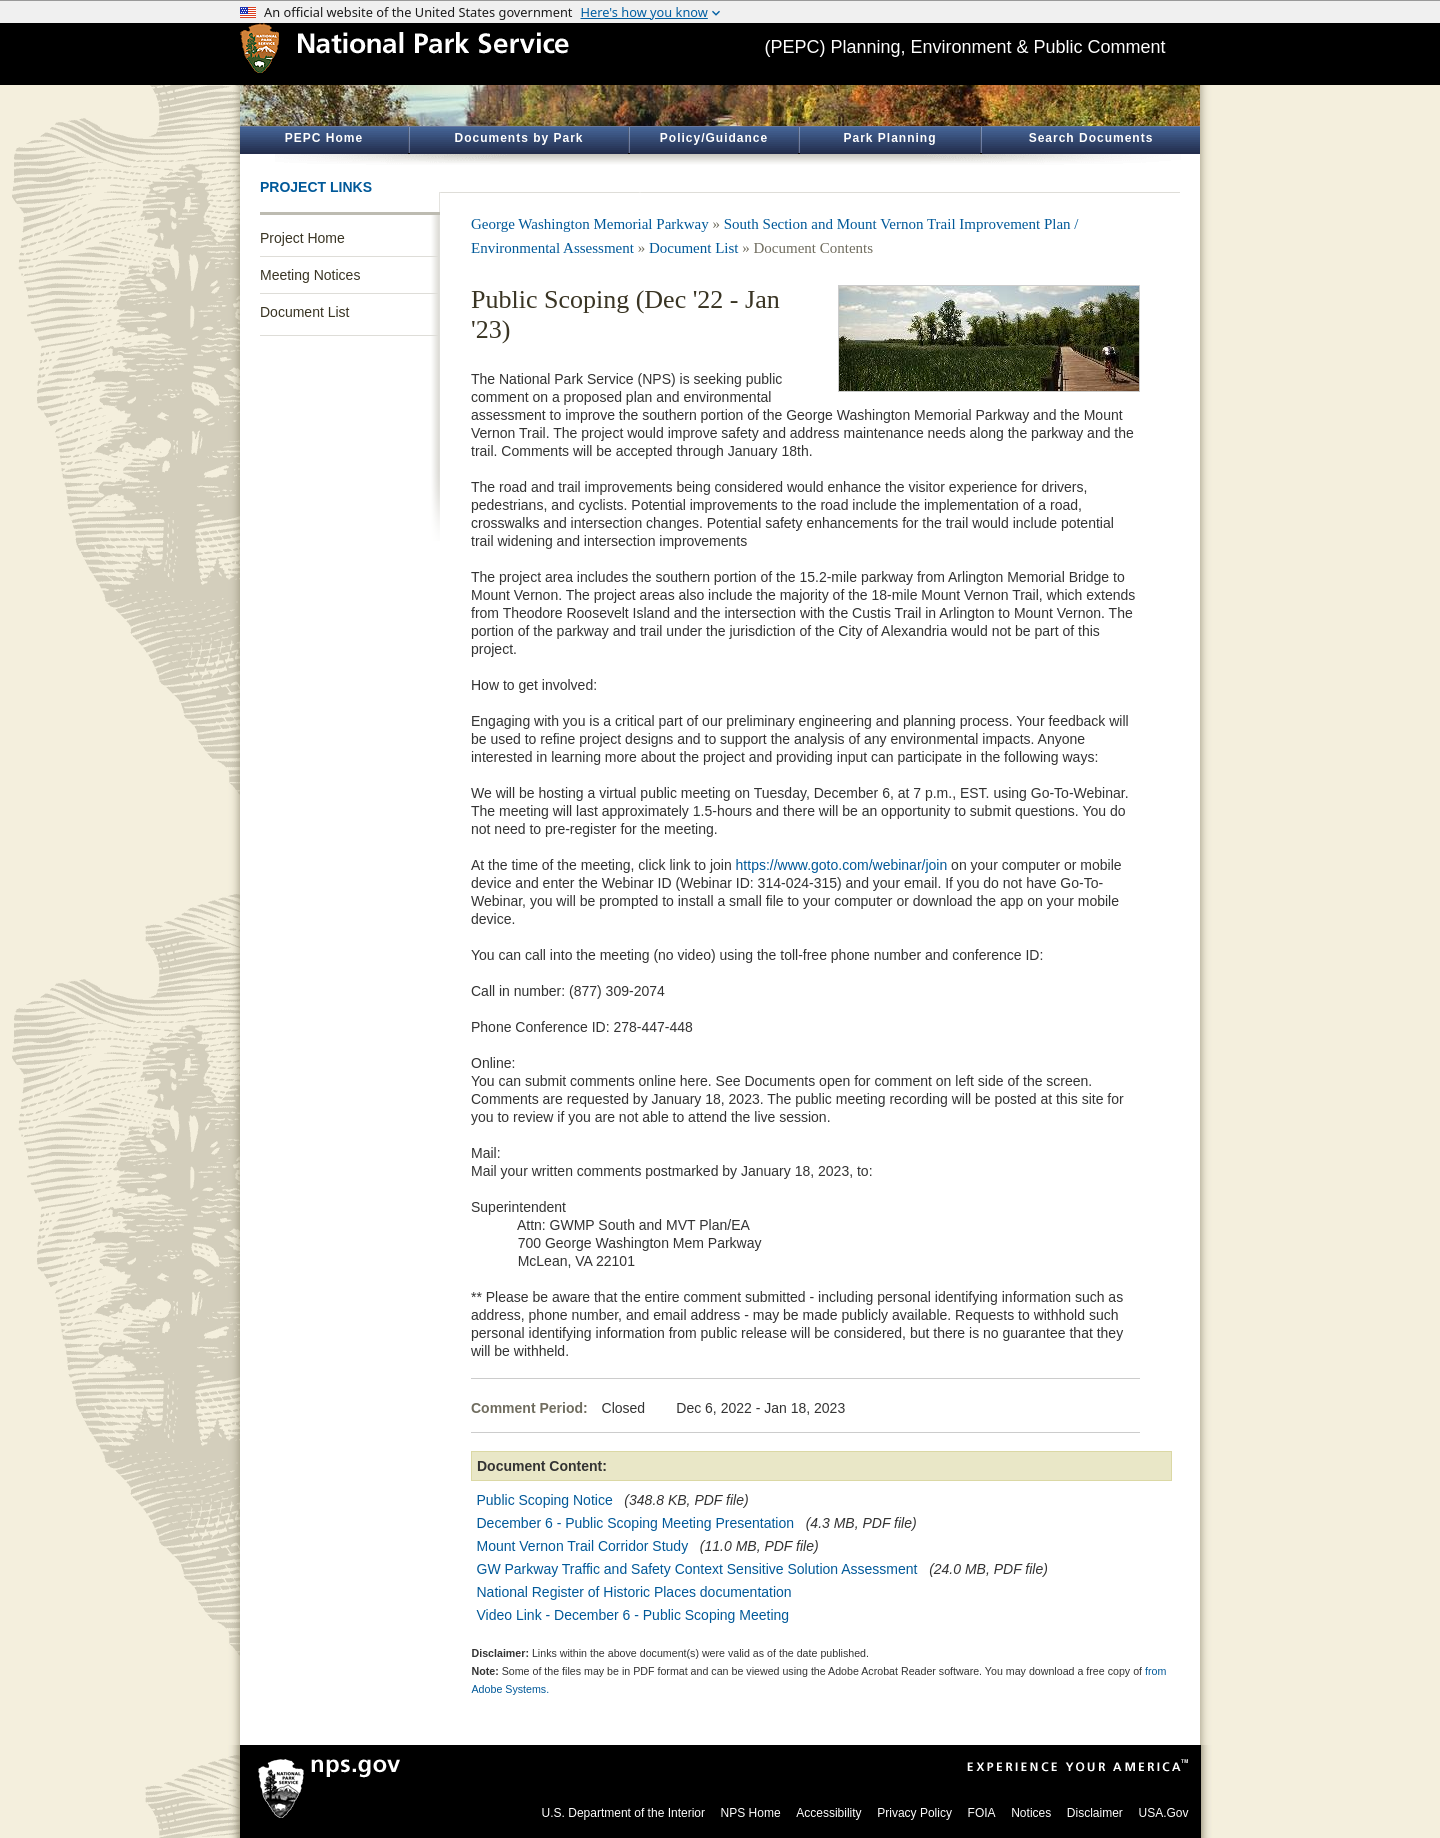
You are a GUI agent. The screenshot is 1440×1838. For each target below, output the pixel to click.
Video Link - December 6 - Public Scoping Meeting (633, 1615)
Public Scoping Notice (547, 1500)
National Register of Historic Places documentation (636, 1592)
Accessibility (828, 1813)
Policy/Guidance (714, 138)
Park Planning (889, 138)
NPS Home (751, 1813)
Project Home (302, 238)
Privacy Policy (914, 1813)
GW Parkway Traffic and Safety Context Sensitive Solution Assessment (697, 1569)
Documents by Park (518, 138)
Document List (304, 312)
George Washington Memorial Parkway (590, 224)
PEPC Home (324, 138)
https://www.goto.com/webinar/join (842, 865)
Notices (1031, 1813)
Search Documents (1091, 138)
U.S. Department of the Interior (623, 1813)
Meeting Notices (310, 275)
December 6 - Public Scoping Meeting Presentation (636, 1523)
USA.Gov (1163, 1813)
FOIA (982, 1813)
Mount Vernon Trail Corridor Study (583, 1546)
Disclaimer (1095, 1813)
